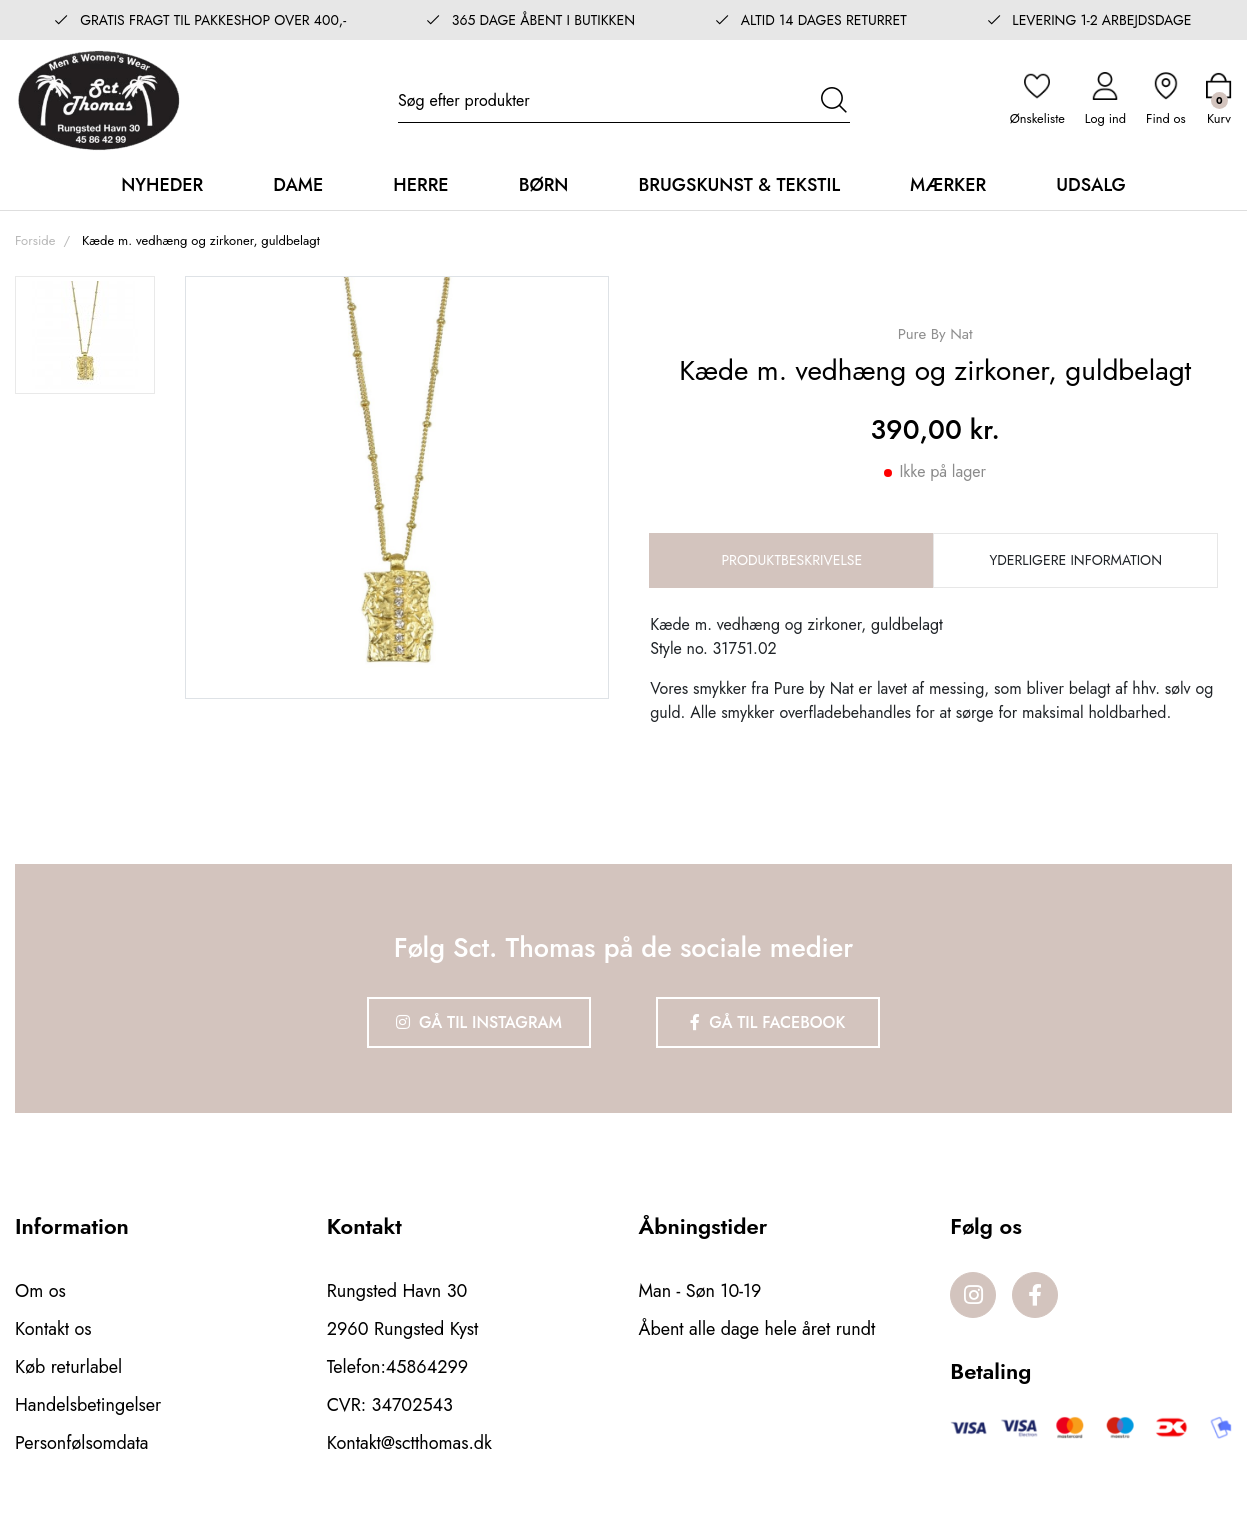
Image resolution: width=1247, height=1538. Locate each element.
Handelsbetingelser (88, 1405)
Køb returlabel (68, 1367)
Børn (544, 185)
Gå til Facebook (767, 1022)
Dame (298, 185)
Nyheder (162, 185)
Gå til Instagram (479, 1022)
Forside (35, 240)
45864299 (427, 1367)
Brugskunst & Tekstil (739, 185)
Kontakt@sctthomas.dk (409, 1443)
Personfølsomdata (81, 1443)
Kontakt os (53, 1329)
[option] (85, 335)
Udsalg (1091, 185)
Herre (420, 185)
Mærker (948, 185)
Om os (40, 1291)
